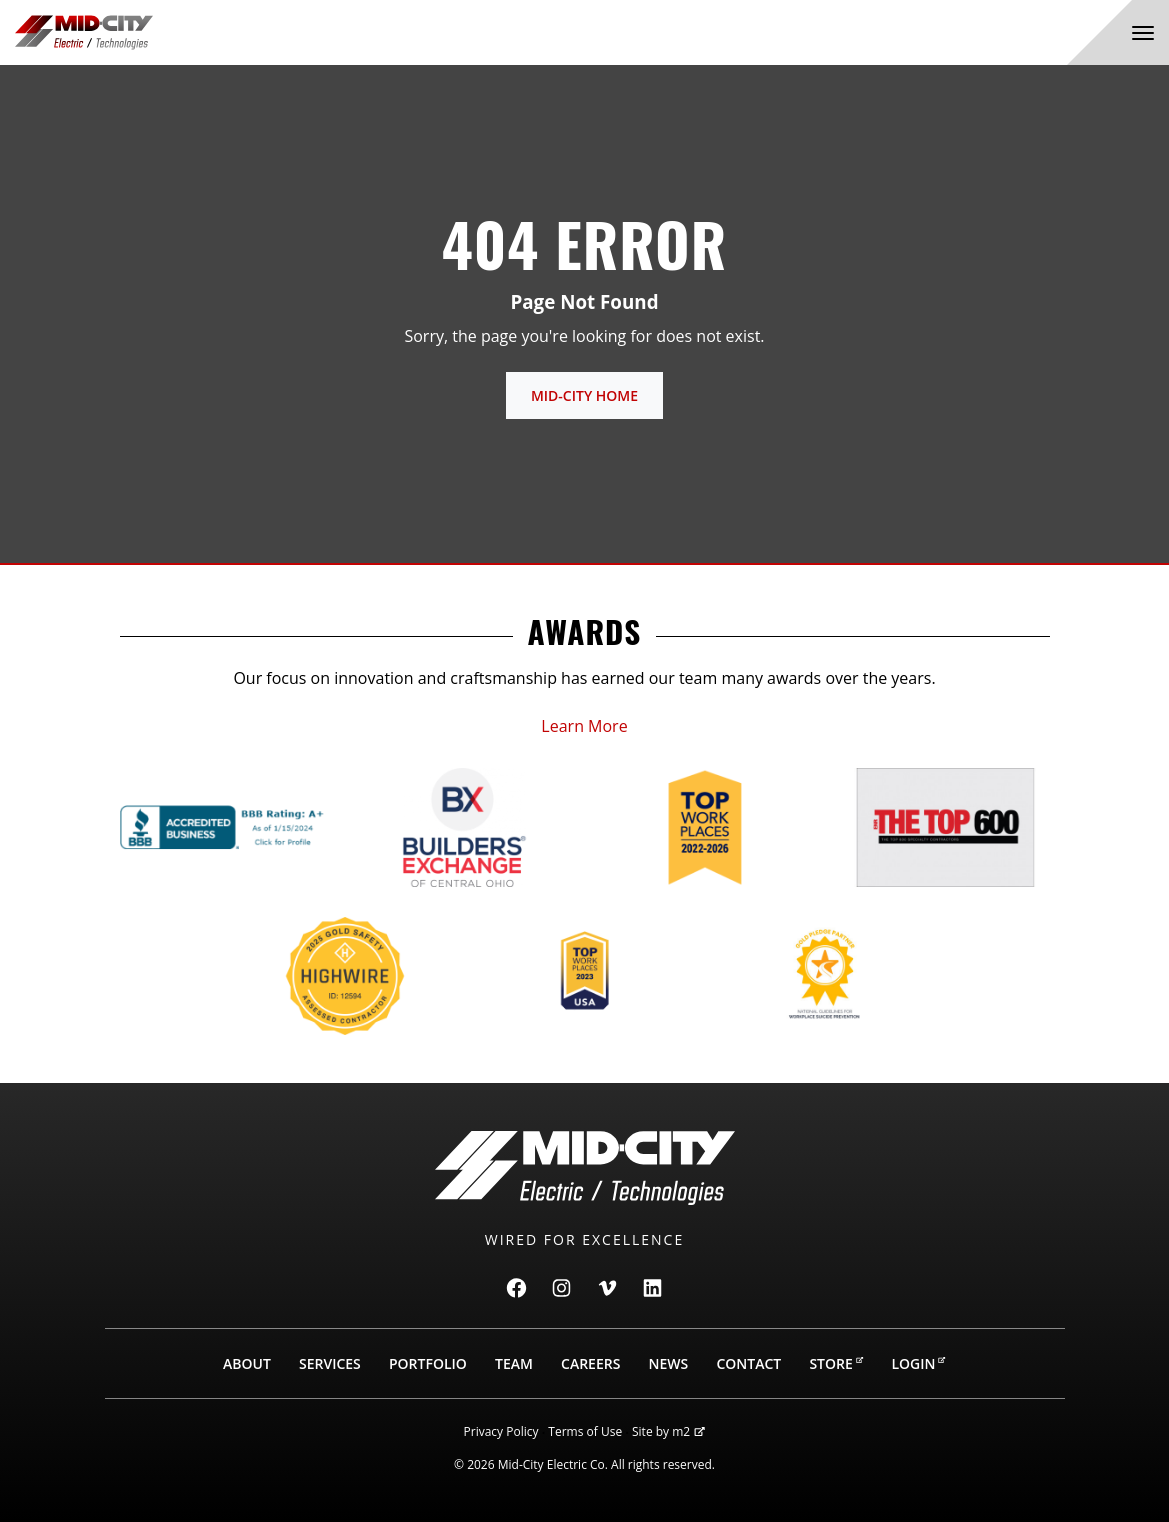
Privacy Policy (501, 1431)
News (669, 1363)
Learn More (584, 726)
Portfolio (428, 1363)
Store (836, 1363)
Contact (748, 1363)
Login (918, 1363)
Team (514, 1363)
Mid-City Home (584, 395)
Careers (590, 1363)
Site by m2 (668, 1431)
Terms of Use (585, 1431)
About (247, 1363)
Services (330, 1363)
